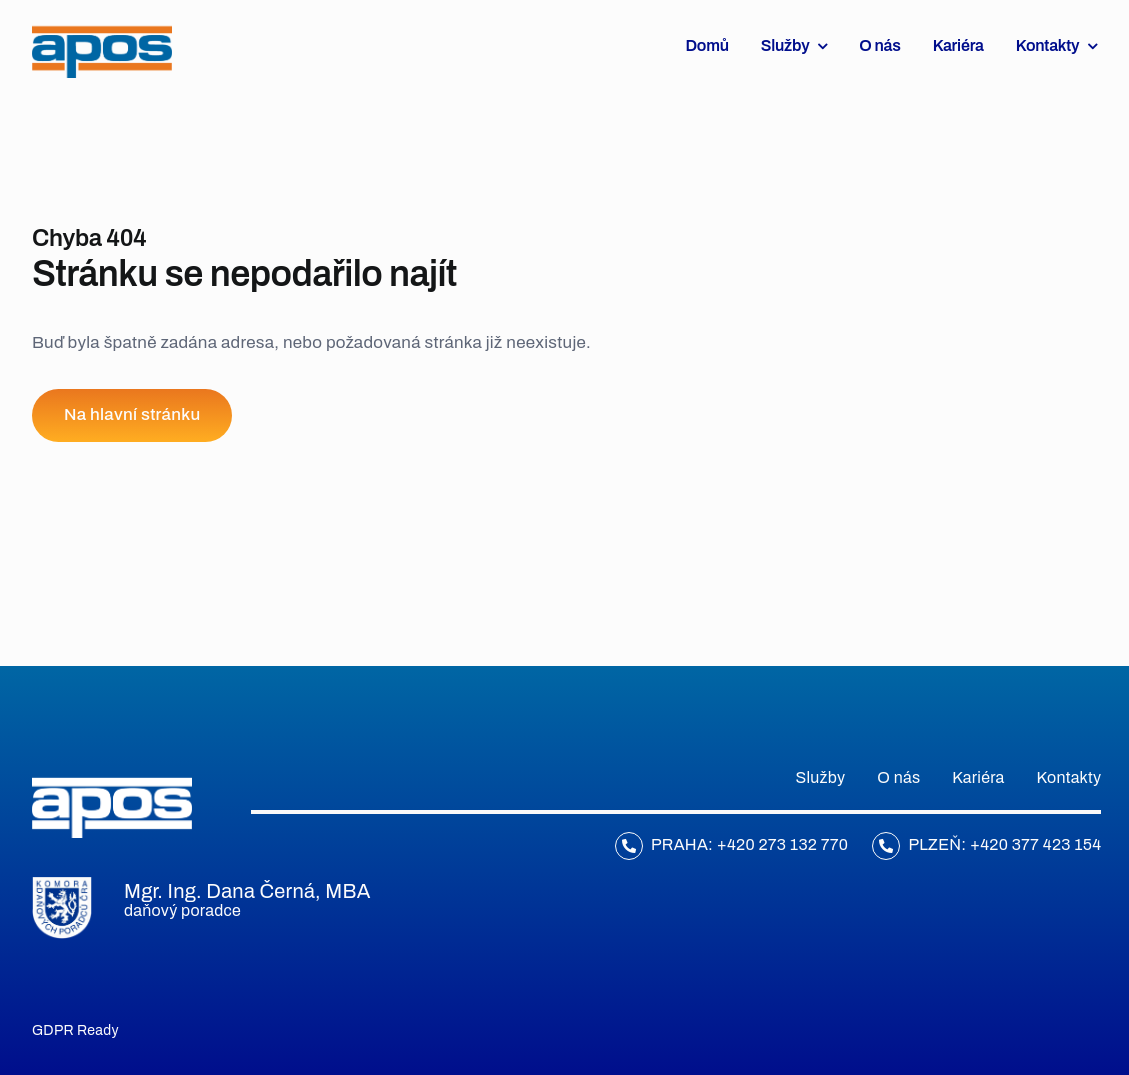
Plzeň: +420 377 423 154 (1004, 844)
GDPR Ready (75, 1030)
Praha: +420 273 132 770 (749, 844)
